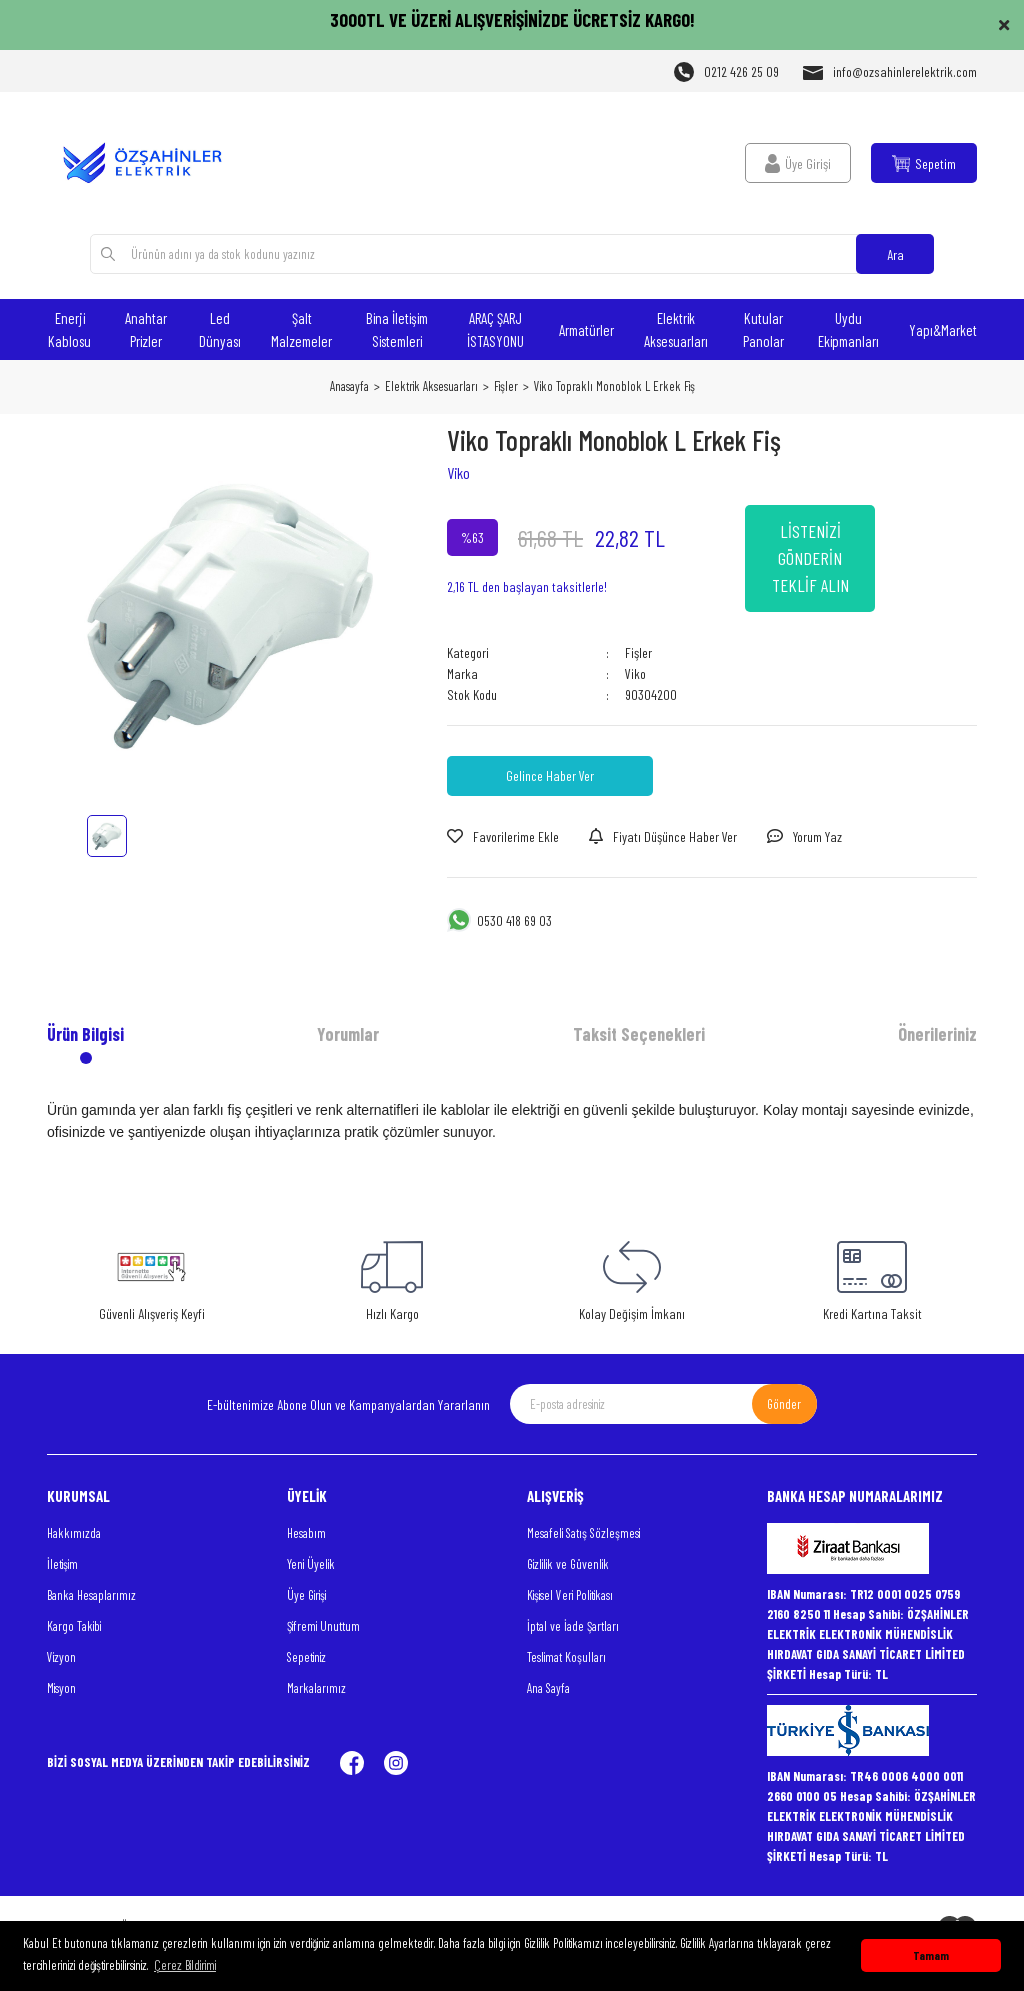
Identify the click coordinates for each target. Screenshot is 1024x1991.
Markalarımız (316, 1688)
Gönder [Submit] (784, 1404)
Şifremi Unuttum (323, 1626)
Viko (458, 472)
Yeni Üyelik (311, 1564)
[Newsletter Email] (663, 1404)
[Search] (512, 254)
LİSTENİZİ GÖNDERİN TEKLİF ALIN (810, 558)
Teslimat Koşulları (566, 1657)
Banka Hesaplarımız (91, 1595)
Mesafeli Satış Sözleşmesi (583, 1533)
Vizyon (61, 1657)
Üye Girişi (306, 1595)
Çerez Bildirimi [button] (185, 1965)
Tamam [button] (931, 1955)
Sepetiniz (306, 1657)
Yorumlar (348, 1034)
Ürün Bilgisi (85, 1034)
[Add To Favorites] (503, 836)
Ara (895, 254)
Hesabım (306, 1533)
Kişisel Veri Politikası (570, 1595)
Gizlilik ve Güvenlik (568, 1564)
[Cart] (924, 163)
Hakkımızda (74, 1533)
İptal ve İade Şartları (573, 1626)
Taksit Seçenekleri (639, 1034)
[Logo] (152, 163)
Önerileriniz (937, 1034)
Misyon (61, 1688)
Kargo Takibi (74, 1626)
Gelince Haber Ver (550, 775)
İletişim (62, 1564)
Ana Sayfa (548, 1688)
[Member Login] (798, 163)
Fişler (638, 652)
